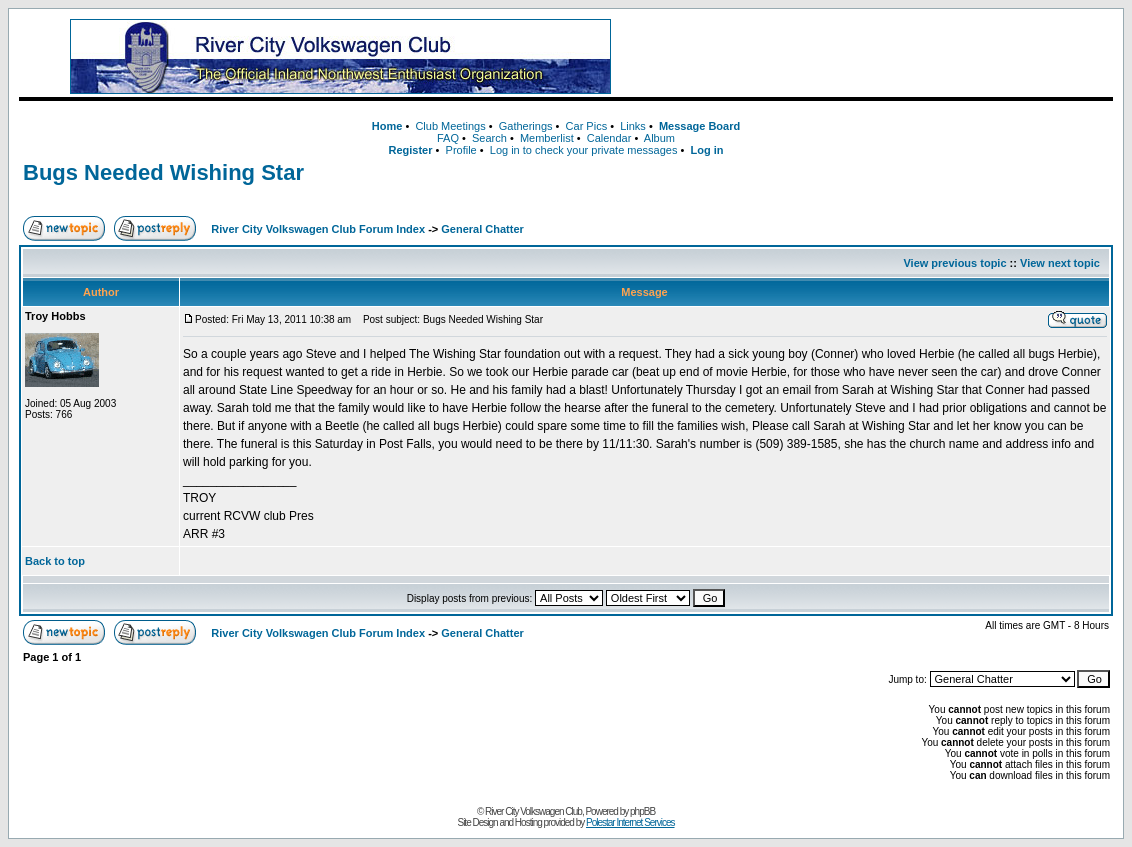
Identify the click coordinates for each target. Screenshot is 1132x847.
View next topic (1060, 263)
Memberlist (547, 138)
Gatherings (526, 126)
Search (489, 138)
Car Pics (587, 126)
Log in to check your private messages (584, 150)
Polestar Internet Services (630, 822)
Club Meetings (450, 126)
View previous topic (954, 263)
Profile (461, 150)
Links (633, 126)
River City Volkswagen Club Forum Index (318, 229)
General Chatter (482, 229)
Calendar (609, 138)
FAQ (448, 138)
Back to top (55, 561)
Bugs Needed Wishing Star (163, 172)
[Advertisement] (879, 57)
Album (659, 138)
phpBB (642, 811)
